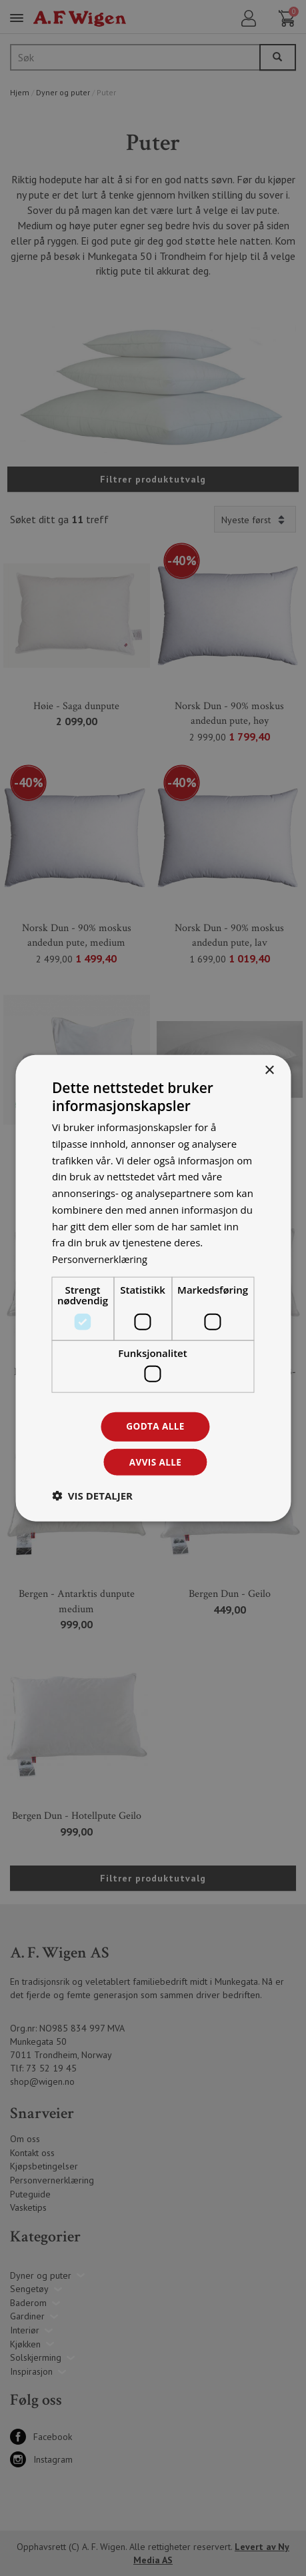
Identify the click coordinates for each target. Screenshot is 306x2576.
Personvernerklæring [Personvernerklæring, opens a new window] (101, 1257)
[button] (92, 1496)
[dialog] (153, 1288)
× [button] (269, 1069)
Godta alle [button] (155, 1426)
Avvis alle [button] (155, 1462)
